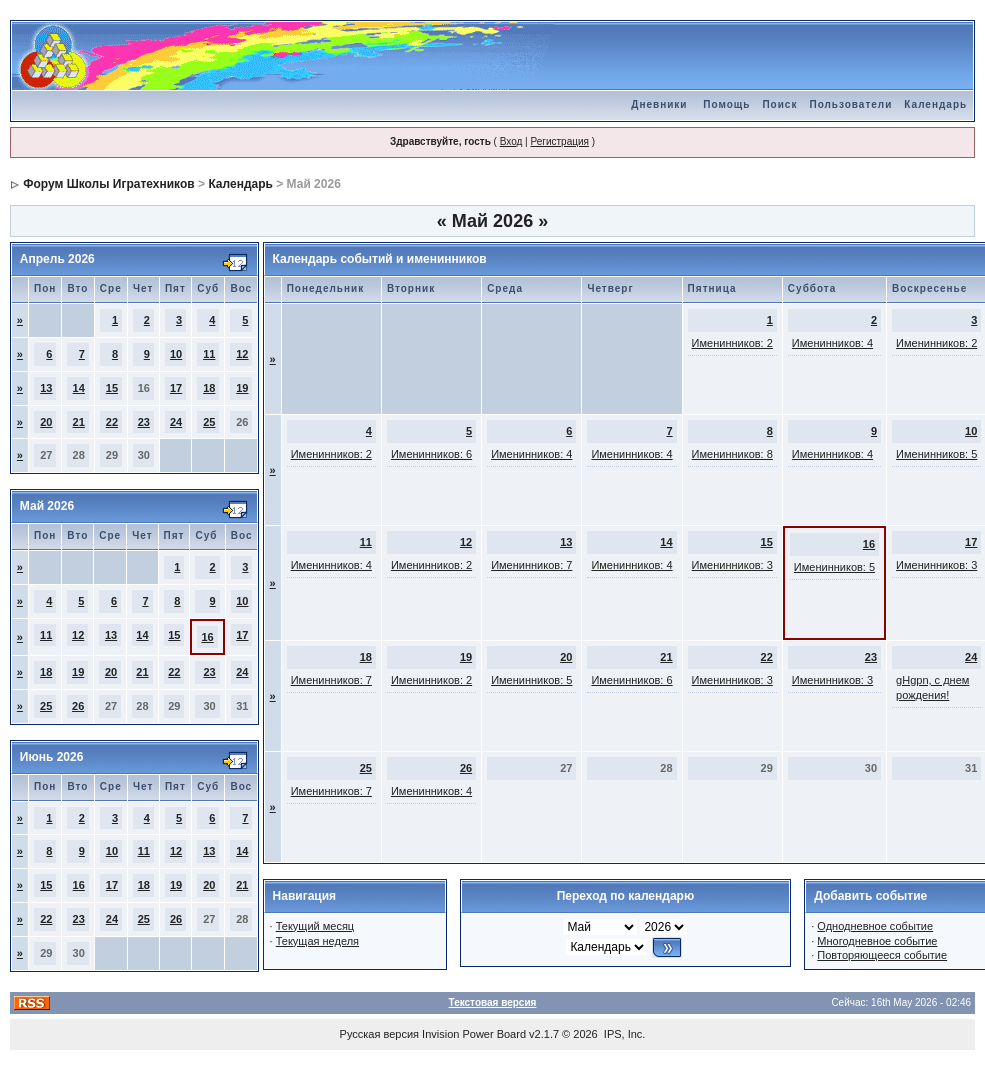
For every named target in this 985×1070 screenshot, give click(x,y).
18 (209, 388)
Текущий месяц (315, 926)
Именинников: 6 (431, 454)
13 (46, 388)
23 (144, 422)
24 (176, 422)
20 (46, 422)
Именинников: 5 (936, 454)
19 (242, 388)
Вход (511, 141)
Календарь (935, 104)
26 (78, 706)
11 (209, 354)
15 (112, 388)
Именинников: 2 (732, 343)
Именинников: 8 (732, 454)
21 (79, 422)
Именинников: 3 (732, 565)
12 (242, 354)
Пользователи (850, 104)
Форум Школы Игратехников (109, 184)
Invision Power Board (474, 1034)
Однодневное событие (875, 926)
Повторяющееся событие (882, 955)
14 (79, 388)
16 (207, 637)
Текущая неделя (317, 941)
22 (112, 422)
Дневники (659, 104)
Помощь (726, 104)
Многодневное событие (877, 941)
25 (209, 422)
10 (176, 354)
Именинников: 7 (531, 565)
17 (176, 388)
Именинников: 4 (832, 343)
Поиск (779, 104)
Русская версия (379, 1034)
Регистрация (559, 141)
